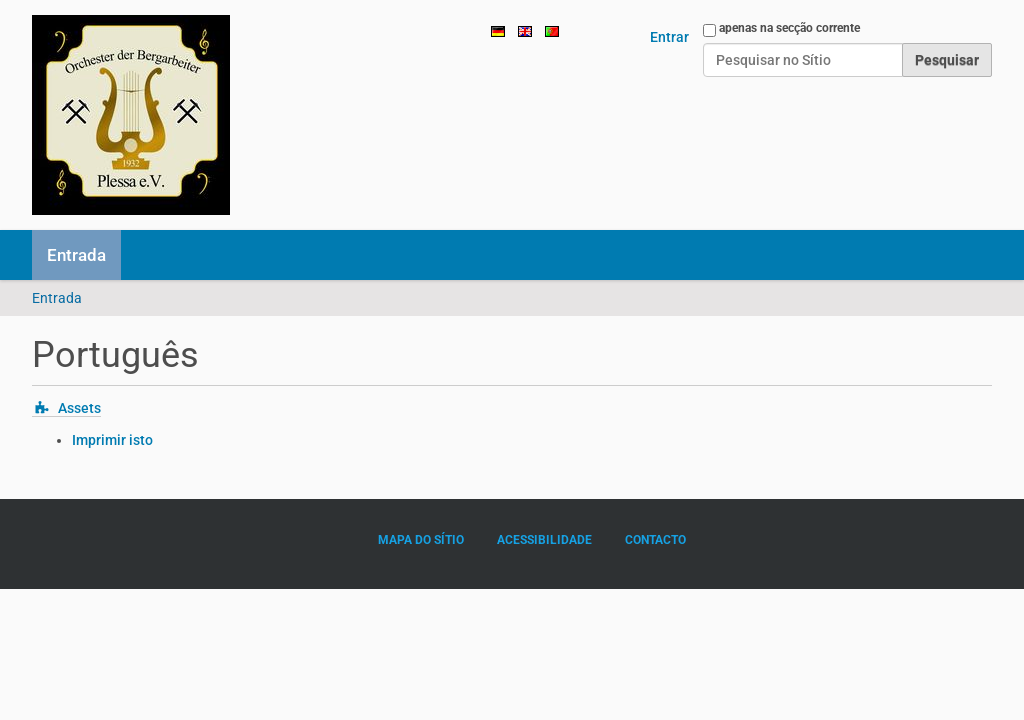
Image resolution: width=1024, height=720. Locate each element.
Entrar (669, 37)
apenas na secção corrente (789, 28)
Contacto (655, 540)
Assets (79, 408)
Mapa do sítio (421, 540)
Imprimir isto (112, 440)
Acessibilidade (544, 540)
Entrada (76, 255)
